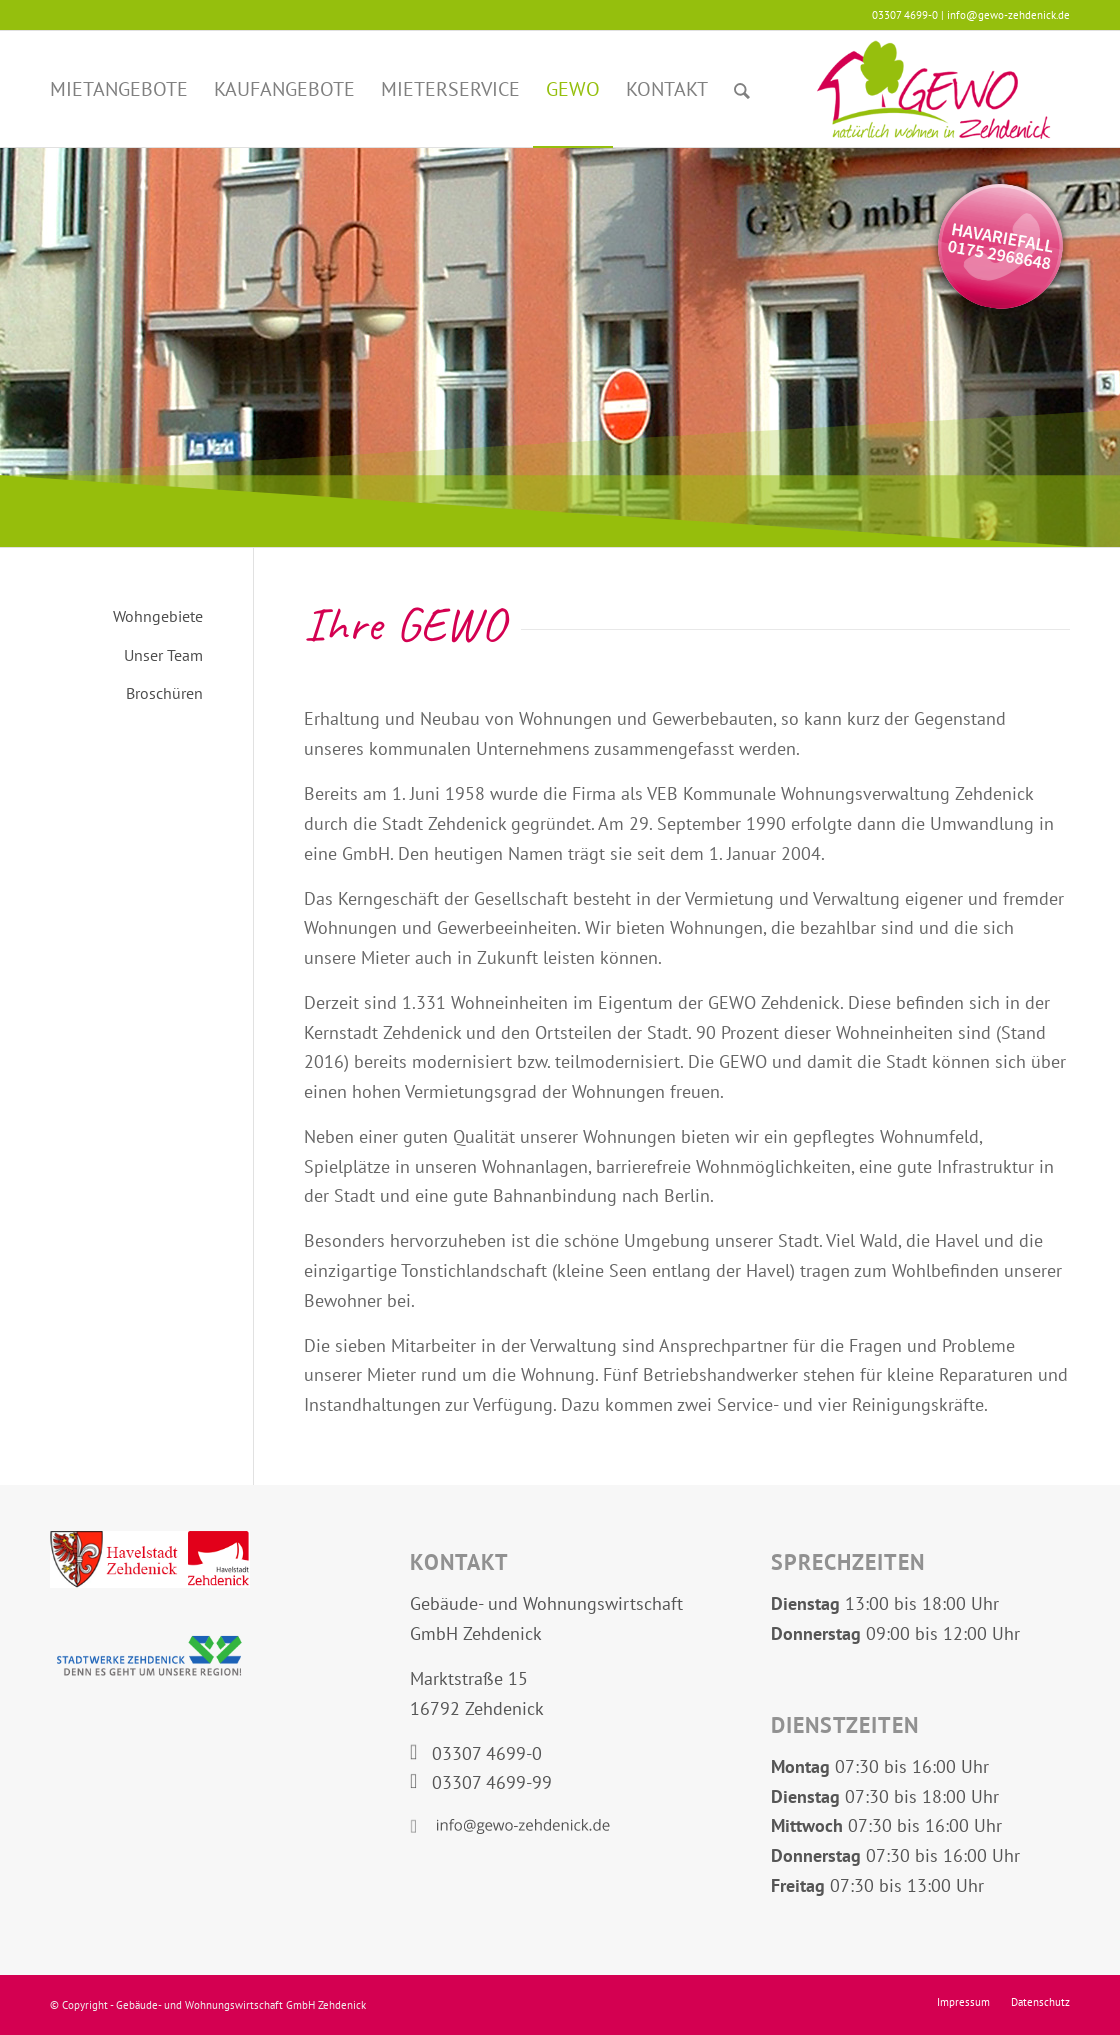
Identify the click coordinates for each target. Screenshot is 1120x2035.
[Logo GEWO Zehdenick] (933, 89)
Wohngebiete (158, 616)
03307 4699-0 (487, 1753)
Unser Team (163, 655)
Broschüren (164, 693)
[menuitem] (119, 89)
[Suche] (742, 89)
